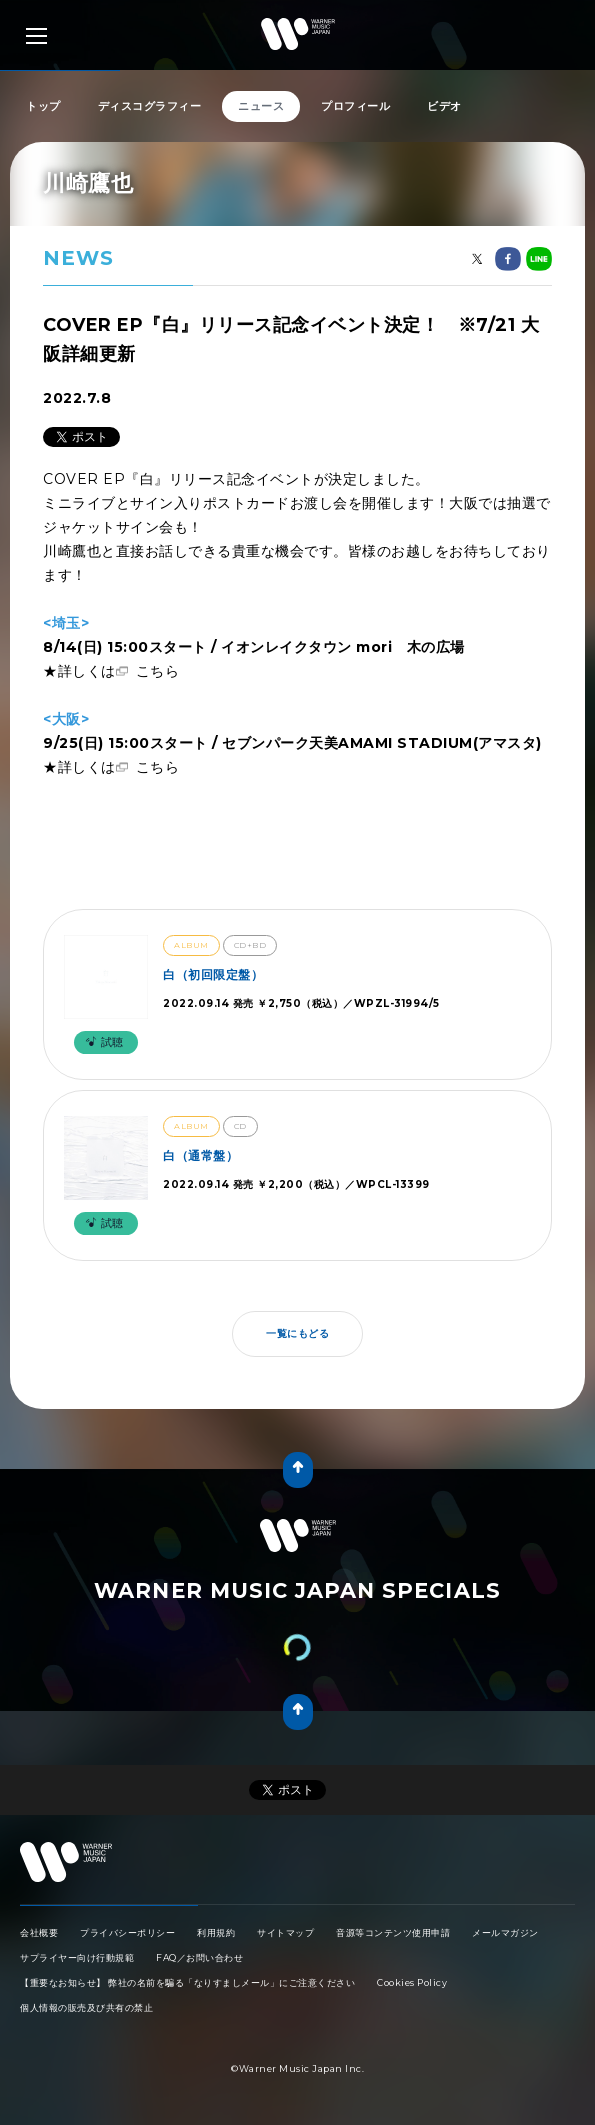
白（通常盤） (200, 1155)
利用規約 (216, 1932)
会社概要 (39, 1932)
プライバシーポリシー (127, 1932)
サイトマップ (285, 1932)
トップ (43, 106)
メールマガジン (505, 1932)
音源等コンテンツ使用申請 (393, 1932)
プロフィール (355, 106)
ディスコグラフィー (150, 106)
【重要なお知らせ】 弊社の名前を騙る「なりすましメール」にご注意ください (187, 1982)
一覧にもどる (297, 1333)
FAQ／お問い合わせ (199, 1957)
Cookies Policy (412, 1982)
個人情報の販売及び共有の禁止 (86, 2007)
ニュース (261, 106)
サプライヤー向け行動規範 (77, 1957)
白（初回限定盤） (213, 974)
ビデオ (444, 106)
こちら (158, 671)
